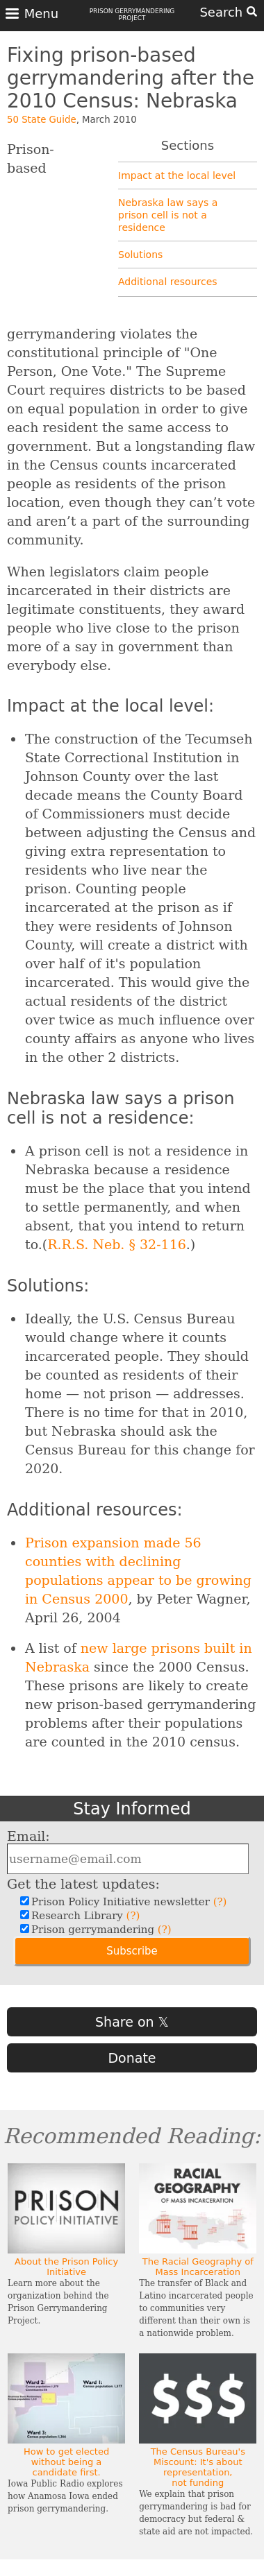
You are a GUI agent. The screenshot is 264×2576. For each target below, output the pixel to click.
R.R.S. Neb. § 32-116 (116, 1244)
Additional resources (167, 281)
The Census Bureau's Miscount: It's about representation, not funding (198, 2467)
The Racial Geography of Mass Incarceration (198, 2266)
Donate (132, 2058)
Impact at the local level (177, 175)
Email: (28, 1836)
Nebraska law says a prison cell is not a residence (167, 215)
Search (228, 12)
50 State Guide (41, 119)
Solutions (140, 254)
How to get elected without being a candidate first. (66, 2462)
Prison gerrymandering (100, 1929)
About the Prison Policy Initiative (66, 2266)
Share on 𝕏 (132, 2021)
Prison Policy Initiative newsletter (127, 1902)
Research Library (84, 1915)
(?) (220, 1902)
